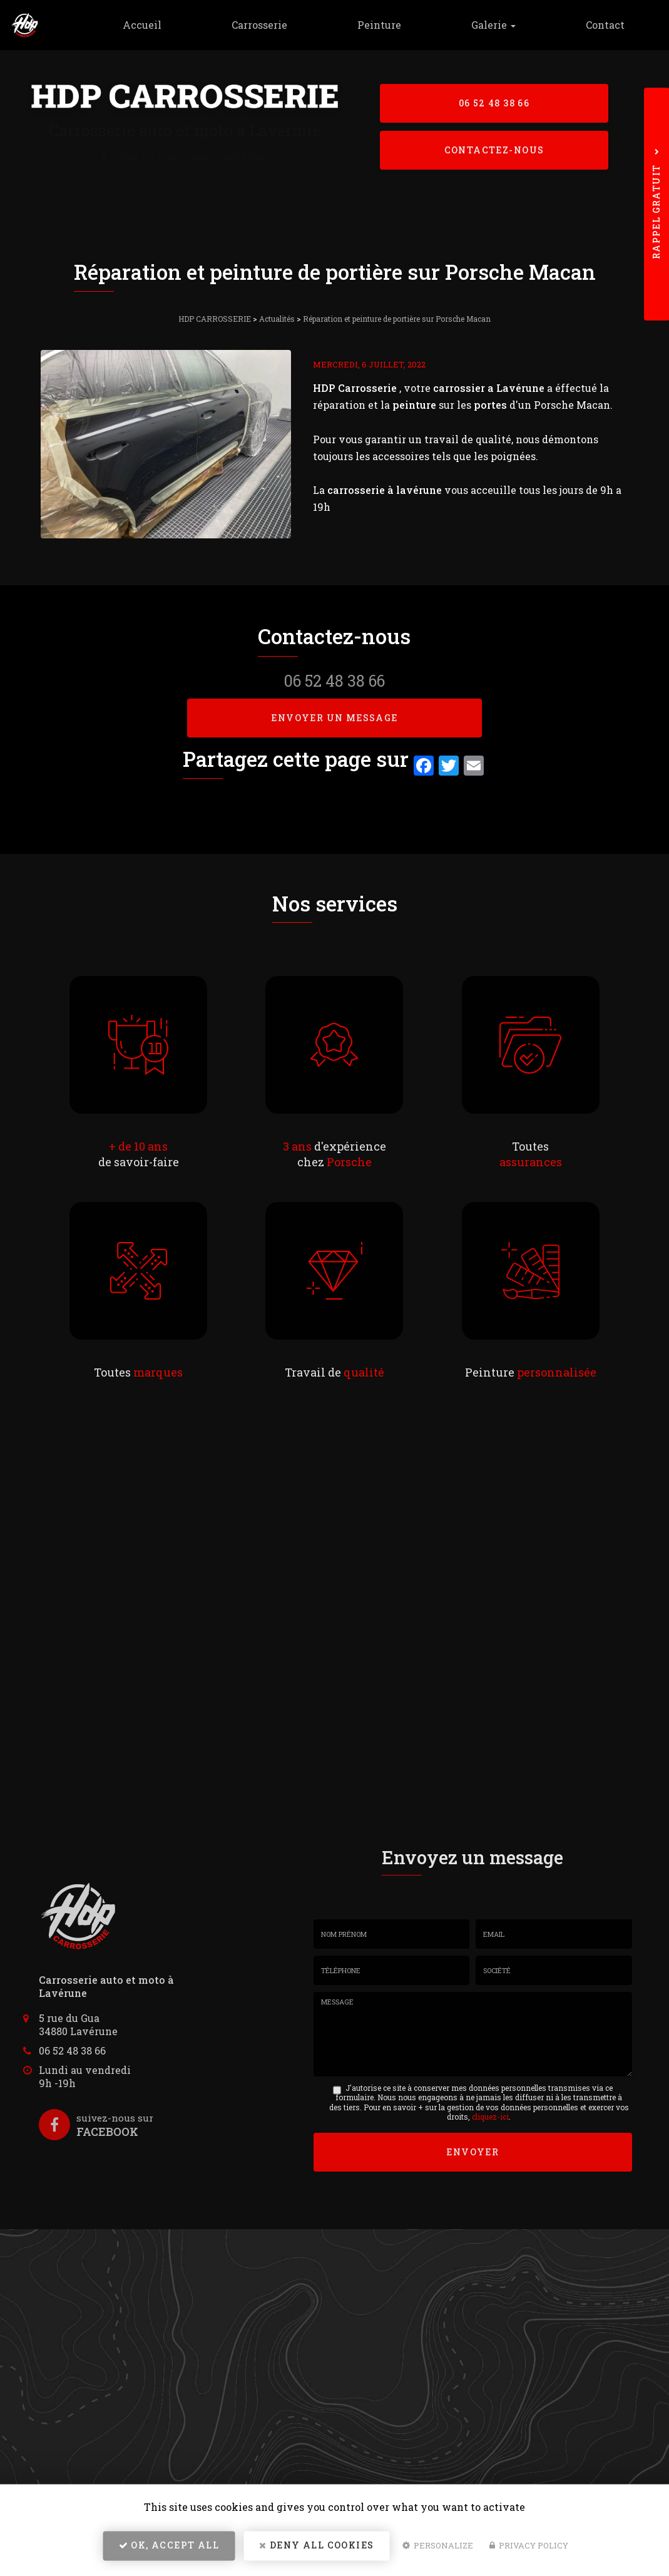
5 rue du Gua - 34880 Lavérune (190, 158)
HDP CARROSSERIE (214, 319)
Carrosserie (279, 24)
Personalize (437, 2548)
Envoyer (472, 2151)
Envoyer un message (334, 718)
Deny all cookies (316, 2548)
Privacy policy (528, 2548)
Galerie (502, 24)
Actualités (277, 319)
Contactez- (494, 151)
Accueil (168, 24)
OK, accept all (169, 2548)
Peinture (394, 24)
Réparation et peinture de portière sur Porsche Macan (397, 319)
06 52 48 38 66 (494, 102)
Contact (608, 24)
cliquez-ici (490, 2117)
